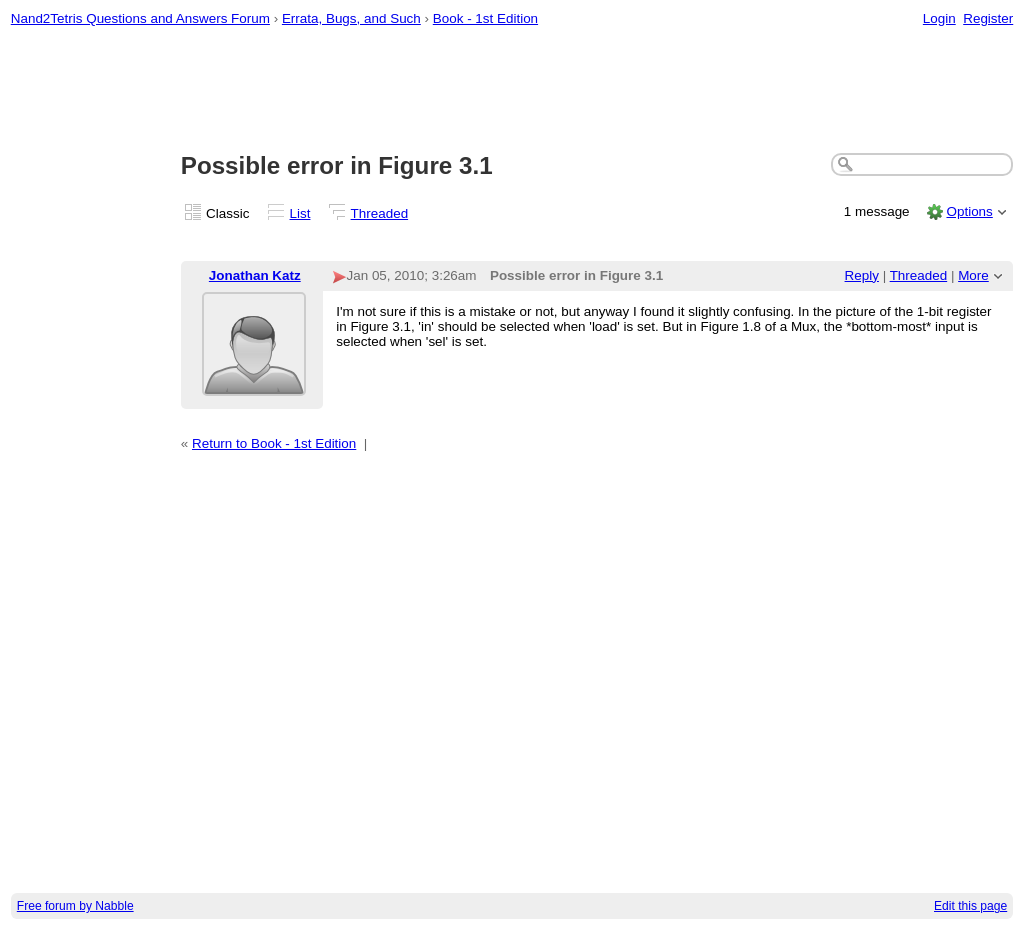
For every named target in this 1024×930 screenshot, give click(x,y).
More (973, 275)
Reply (862, 275)
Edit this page (970, 906)
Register (988, 18)
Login (939, 18)
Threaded (380, 213)
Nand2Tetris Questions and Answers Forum (140, 18)
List (300, 213)
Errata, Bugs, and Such (351, 18)
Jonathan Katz (255, 275)
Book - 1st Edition (485, 18)
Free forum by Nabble (75, 906)
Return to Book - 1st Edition (274, 443)
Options (969, 211)
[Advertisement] (512, 91)
